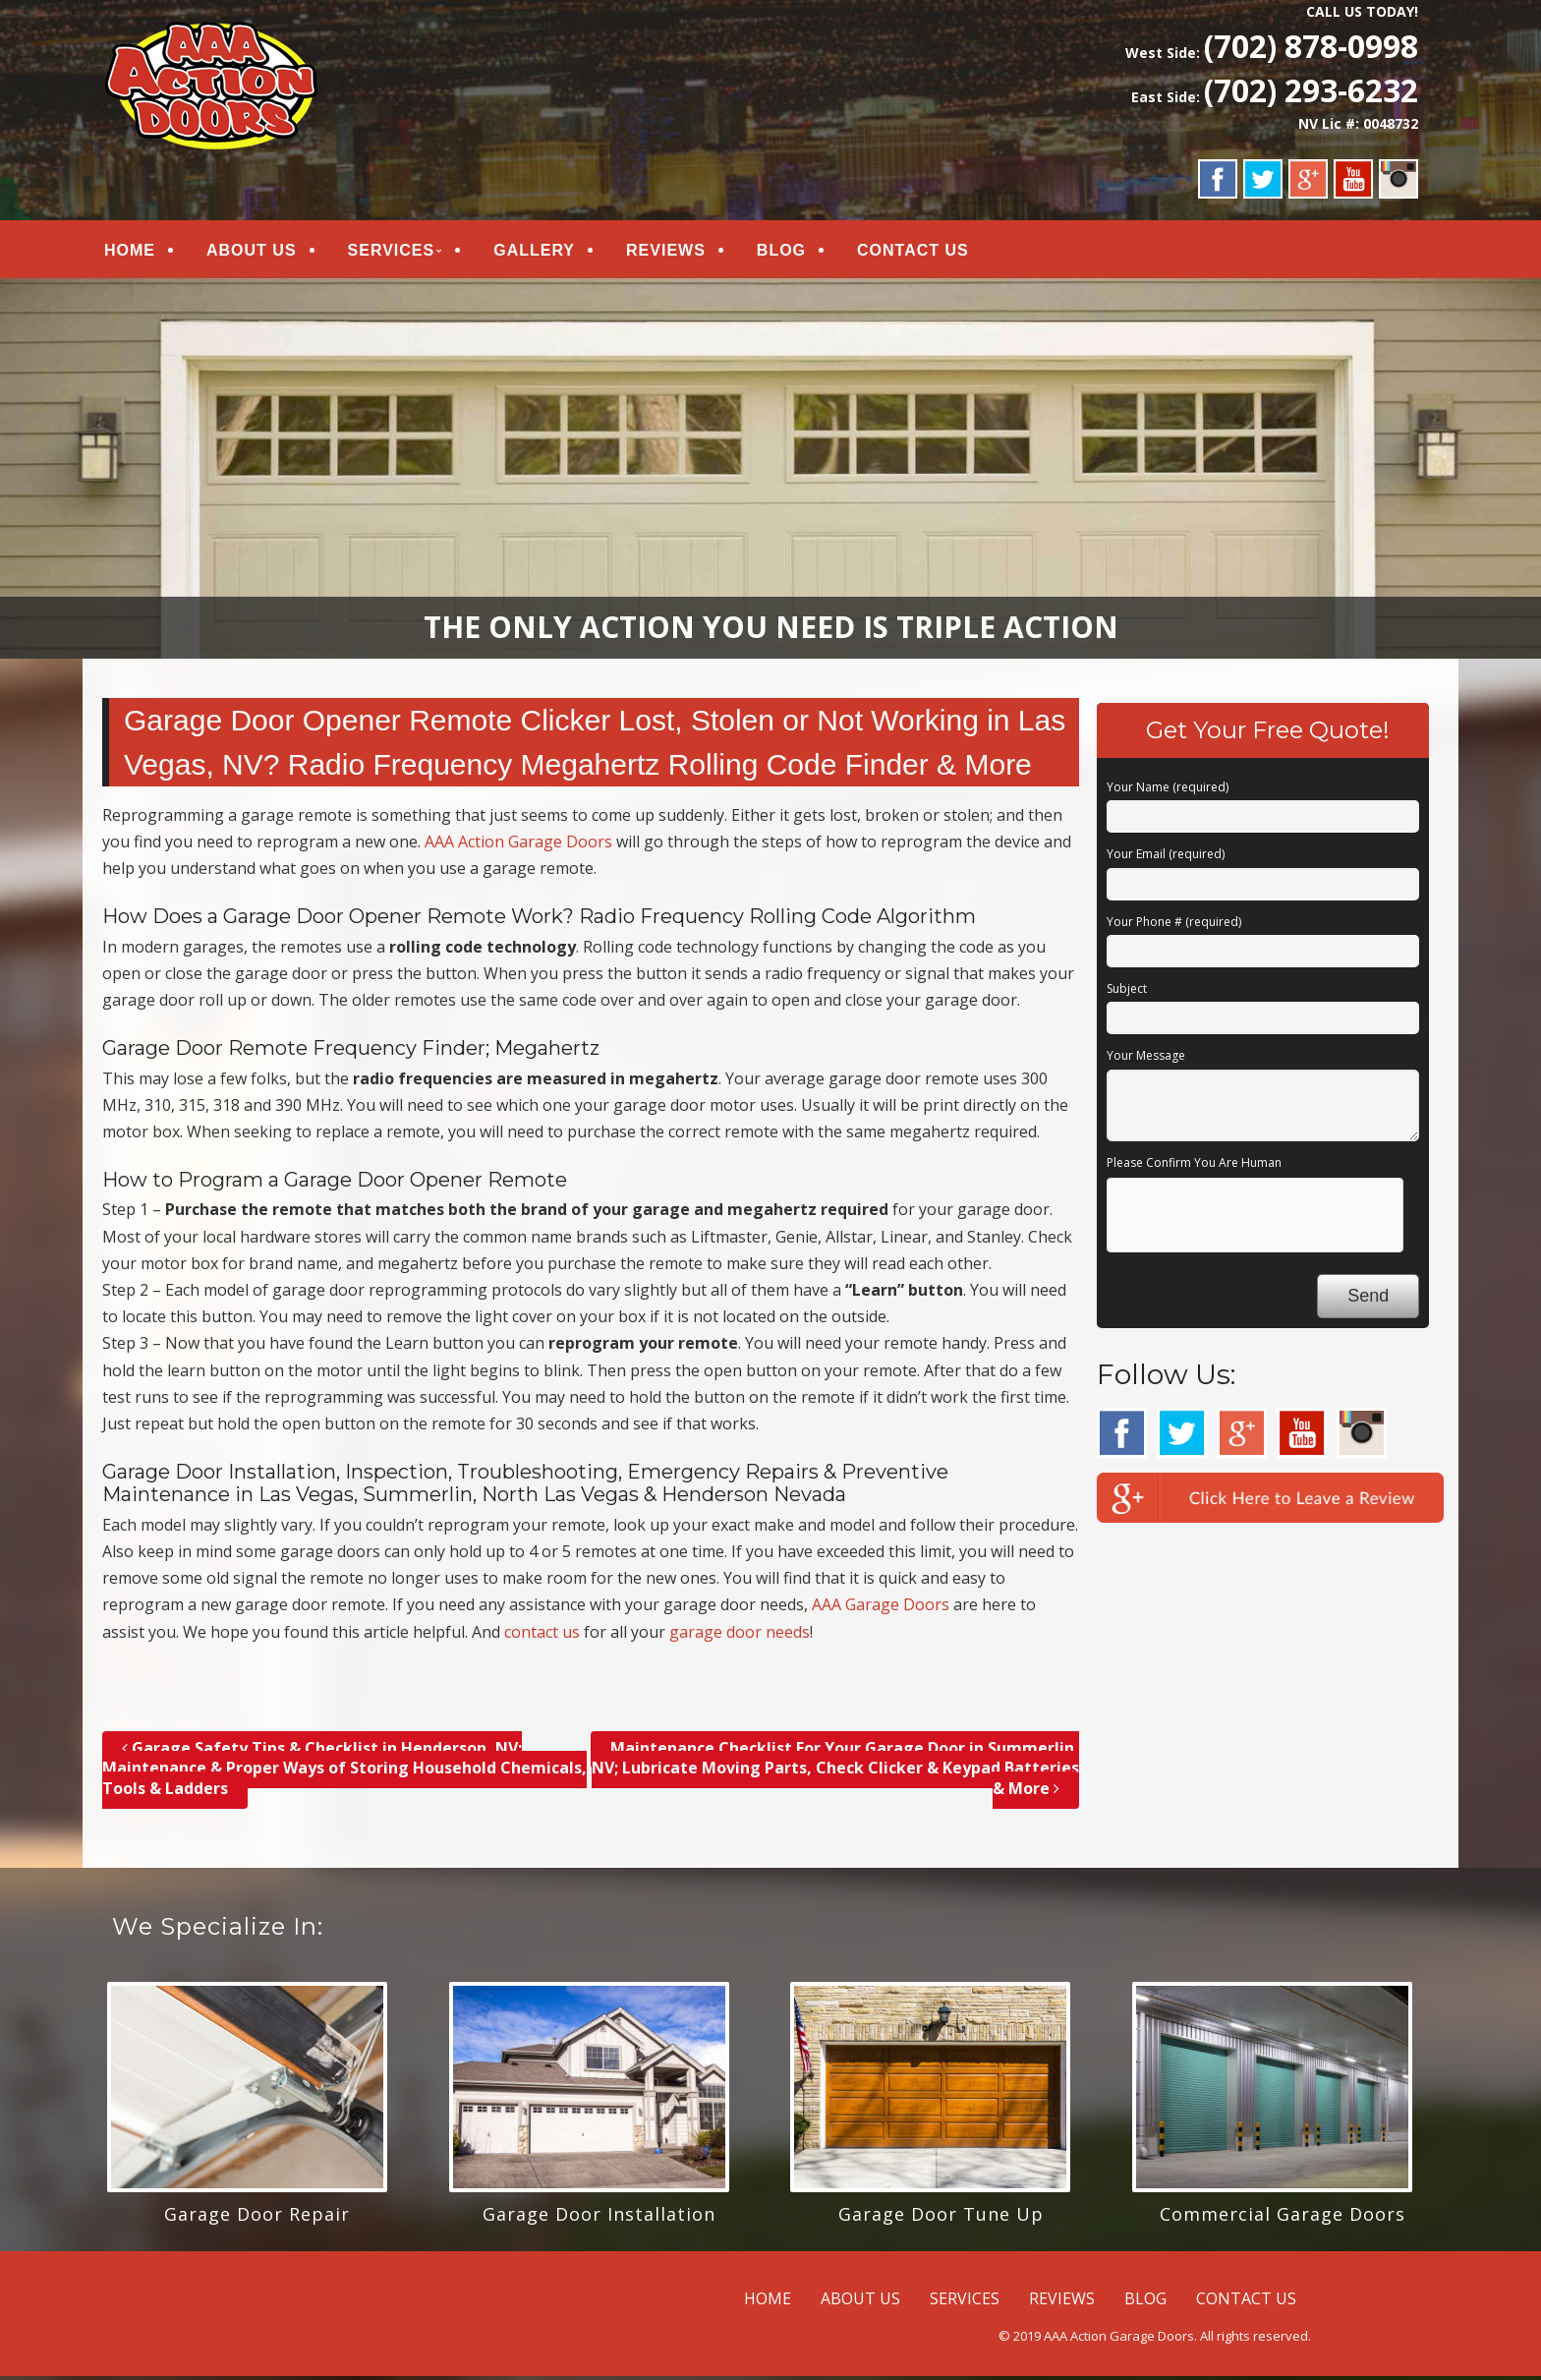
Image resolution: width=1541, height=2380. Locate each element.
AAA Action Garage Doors (518, 845)
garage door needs (739, 1636)
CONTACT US (913, 252)
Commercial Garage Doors (1282, 2218)
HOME (129, 252)
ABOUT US (251, 252)
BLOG (781, 252)
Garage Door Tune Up (941, 2218)
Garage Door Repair (257, 2218)
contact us (542, 1636)
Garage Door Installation (599, 2218)
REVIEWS (666, 252)
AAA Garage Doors (880, 1609)
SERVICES (391, 252)
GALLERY (534, 252)
